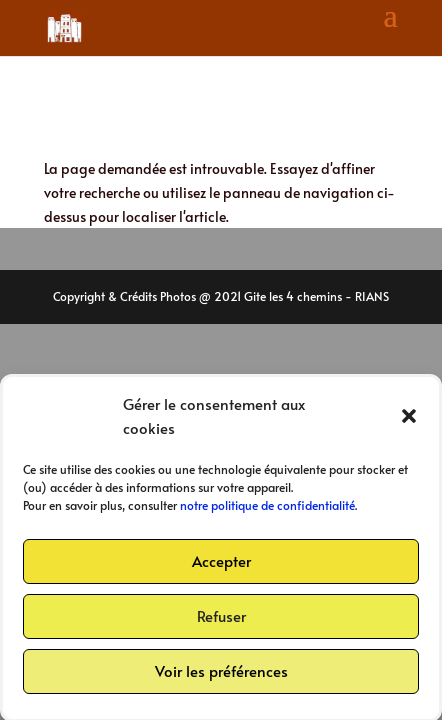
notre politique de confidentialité (267, 509)
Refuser (221, 619)
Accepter (221, 564)
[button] (409, 420)
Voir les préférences (221, 674)
